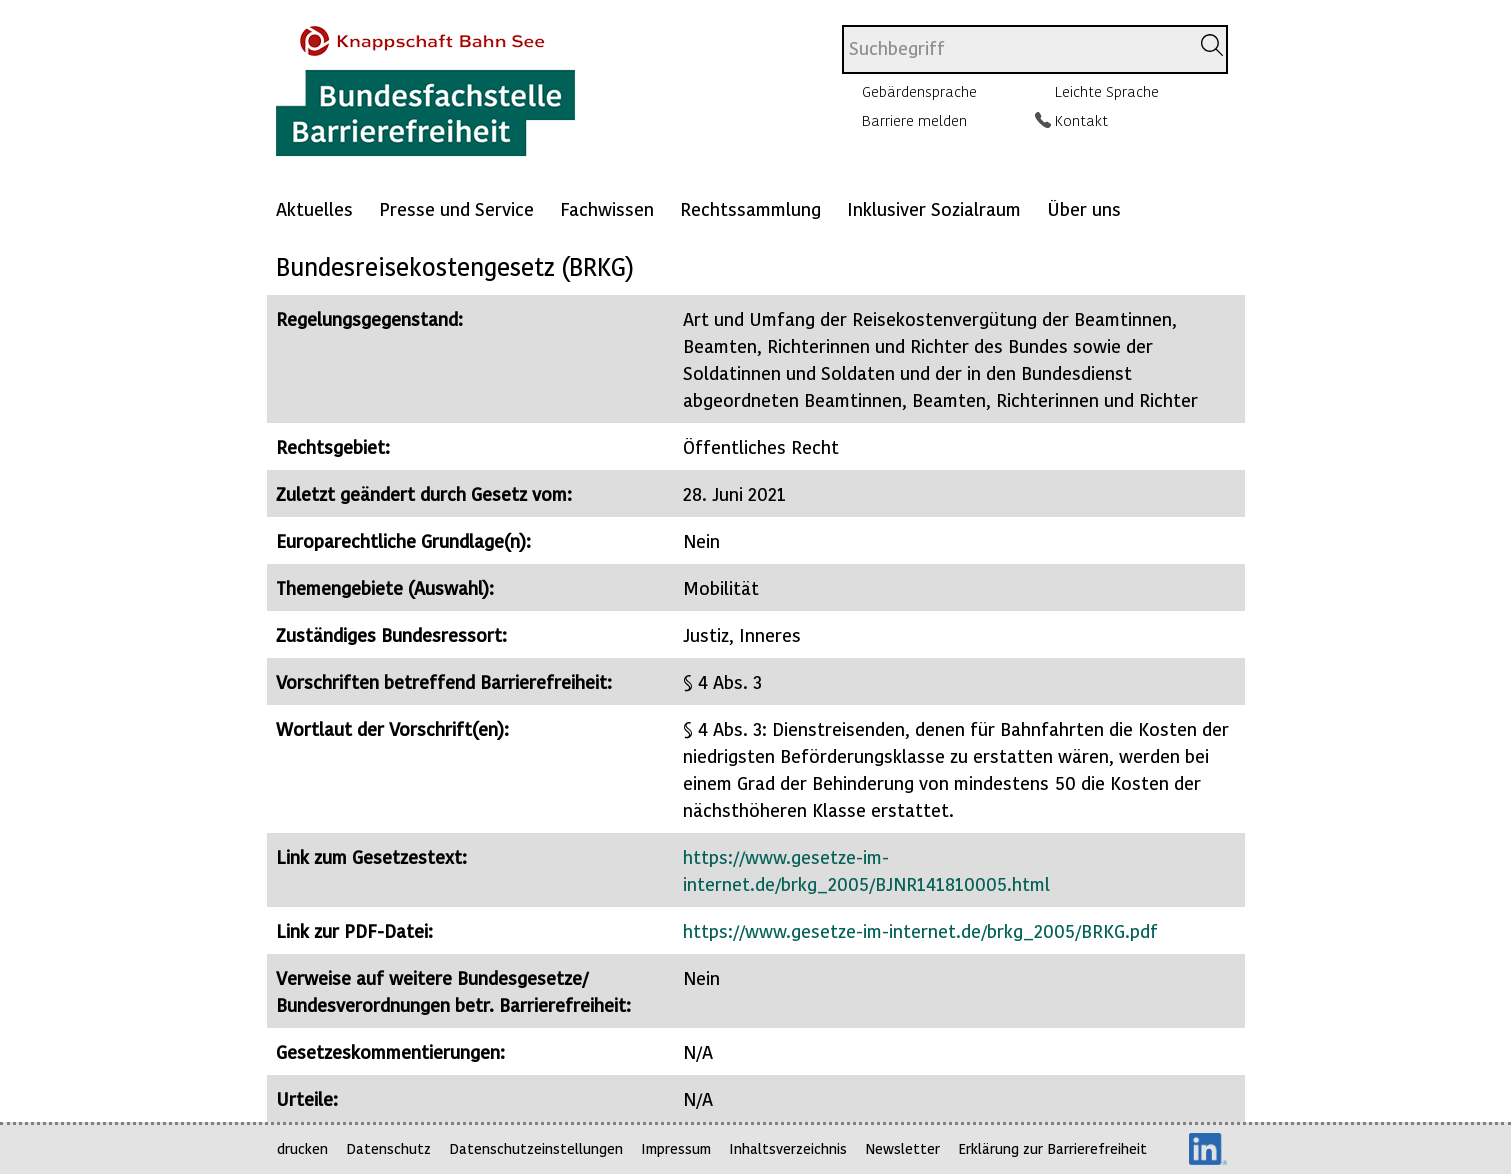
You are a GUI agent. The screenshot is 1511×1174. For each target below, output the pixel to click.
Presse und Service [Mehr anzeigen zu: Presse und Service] (456, 208)
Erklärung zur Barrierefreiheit (1052, 1148)
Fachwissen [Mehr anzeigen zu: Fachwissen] (607, 208)
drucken (302, 1148)
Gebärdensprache (919, 91)
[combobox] (1015, 49)
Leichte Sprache (1107, 91)
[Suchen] (1212, 45)
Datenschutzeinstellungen (536, 1148)
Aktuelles (314, 208)
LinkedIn (1208, 1149)
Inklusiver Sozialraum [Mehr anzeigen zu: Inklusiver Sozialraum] (934, 208)
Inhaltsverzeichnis (788, 1148)
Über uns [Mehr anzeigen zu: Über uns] (1084, 208)
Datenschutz (388, 1148)
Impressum (676, 1148)
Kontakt (1081, 120)
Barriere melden (914, 120)
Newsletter (902, 1148)
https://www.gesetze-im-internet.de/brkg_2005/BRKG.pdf (920, 930)
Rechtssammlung (750, 208)
